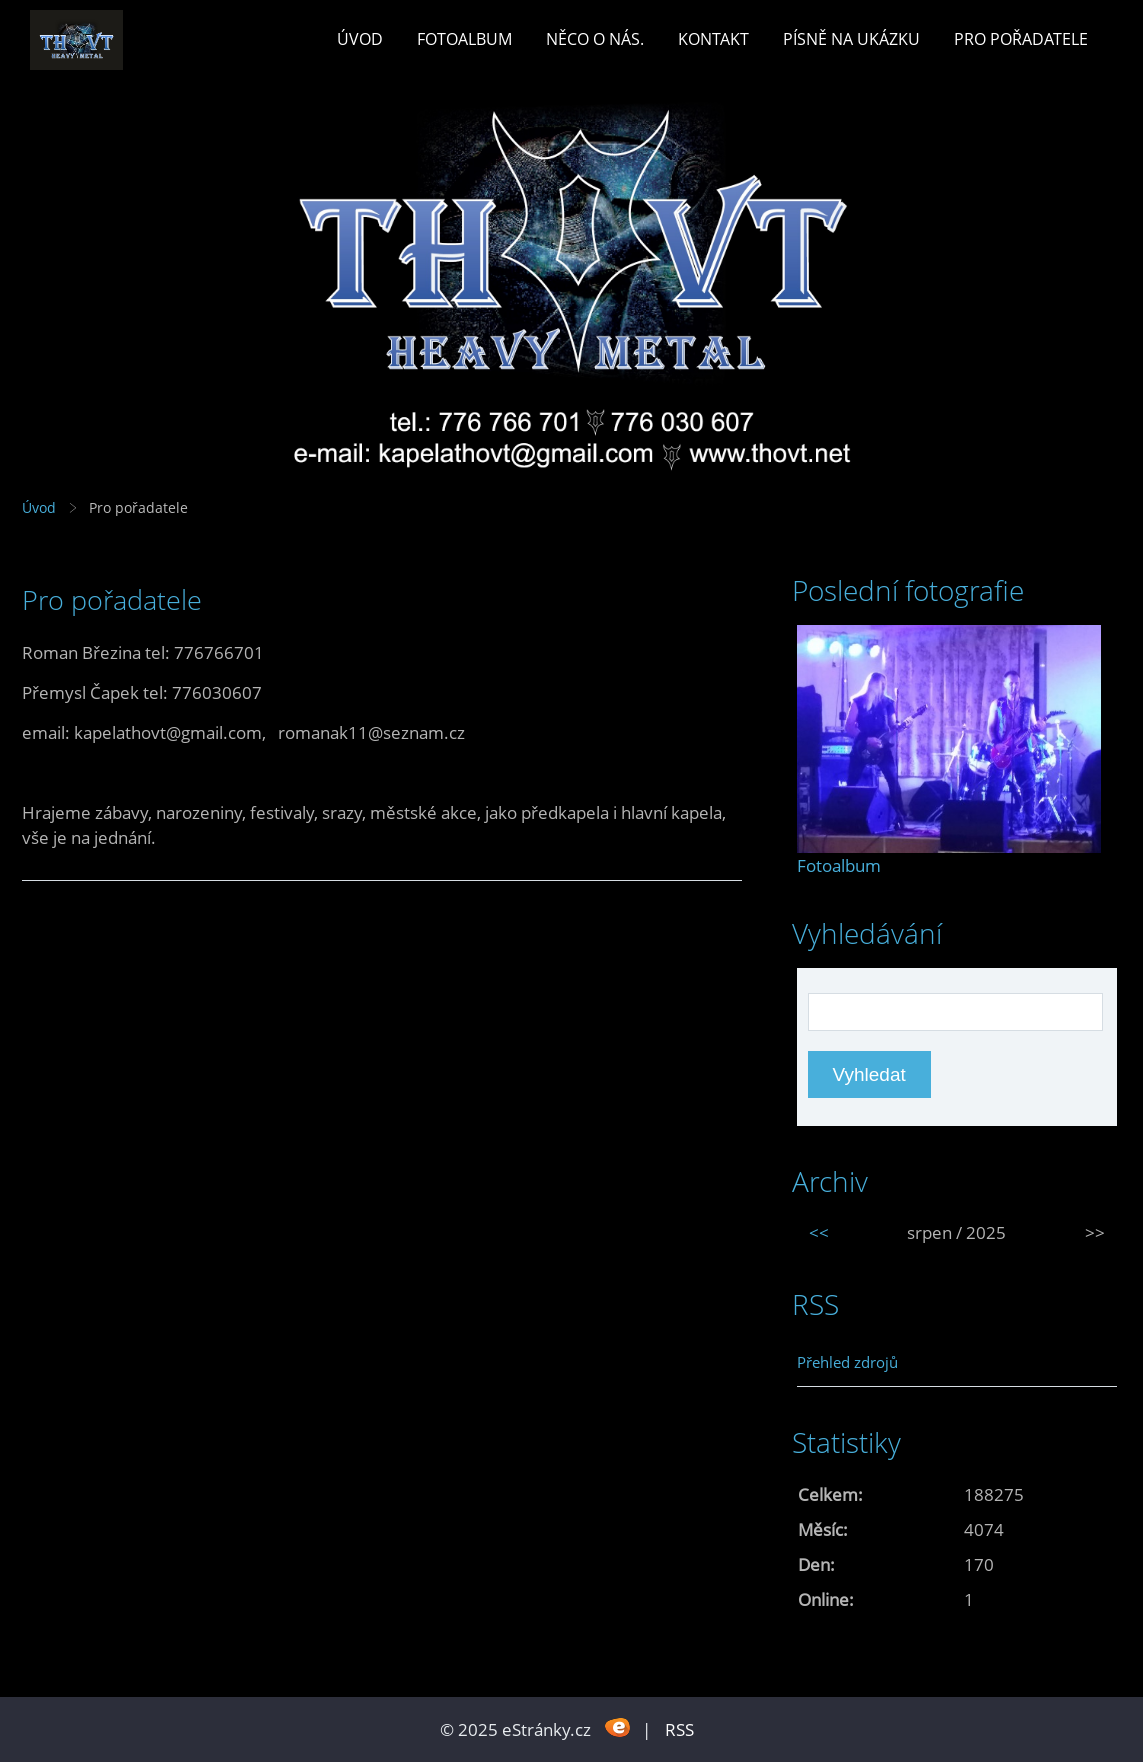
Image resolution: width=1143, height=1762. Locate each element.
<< (819, 1232)
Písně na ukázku (851, 39)
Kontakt (713, 39)
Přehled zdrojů (847, 1362)
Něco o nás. (595, 39)
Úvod (360, 39)
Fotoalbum (464, 39)
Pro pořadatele (1021, 39)
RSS (679, 1729)
